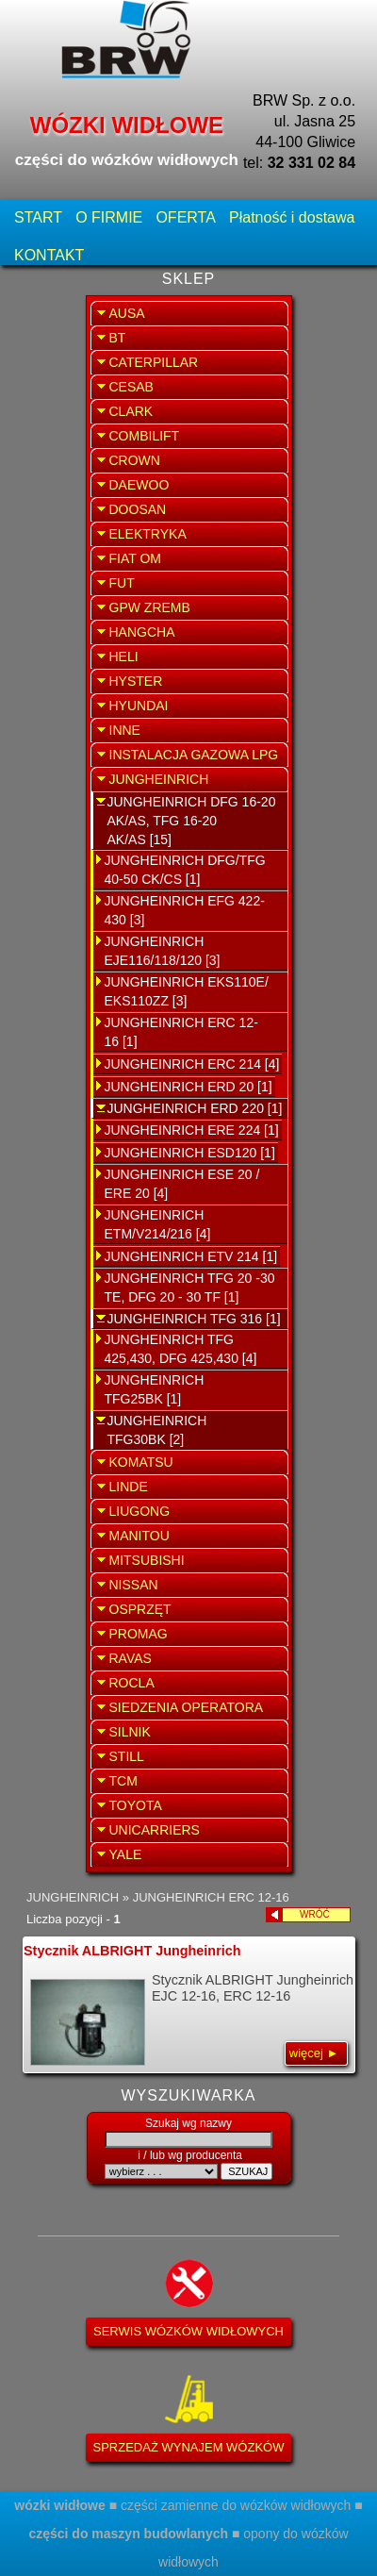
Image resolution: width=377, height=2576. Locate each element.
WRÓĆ (325, 1914)
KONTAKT (49, 255)
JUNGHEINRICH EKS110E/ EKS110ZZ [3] (187, 991)
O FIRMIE (108, 217)
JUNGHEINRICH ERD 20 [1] (188, 1086)
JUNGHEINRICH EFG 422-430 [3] (185, 910)
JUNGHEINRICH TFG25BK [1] (155, 1389)
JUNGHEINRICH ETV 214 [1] (191, 1256)
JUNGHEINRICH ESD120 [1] (190, 1152)
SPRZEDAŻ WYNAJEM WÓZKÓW (189, 2447)
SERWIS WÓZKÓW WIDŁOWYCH (188, 2331)
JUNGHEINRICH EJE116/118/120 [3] (163, 951)
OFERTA (185, 217)
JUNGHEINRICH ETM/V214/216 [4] (158, 1224)
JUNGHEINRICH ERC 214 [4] (192, 1064)
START (38, 217)
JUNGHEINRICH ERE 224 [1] (192, 1130)
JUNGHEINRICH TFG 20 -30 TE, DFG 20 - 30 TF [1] (190, 1288)
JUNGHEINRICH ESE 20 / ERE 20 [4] (182, 1184)
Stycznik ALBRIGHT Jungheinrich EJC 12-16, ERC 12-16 (188, 2004)
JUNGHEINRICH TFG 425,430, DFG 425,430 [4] (181, 1349)
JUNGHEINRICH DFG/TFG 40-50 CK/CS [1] (185, 870)
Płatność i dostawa (291, 217)
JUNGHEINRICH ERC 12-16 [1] (181, 1032)
